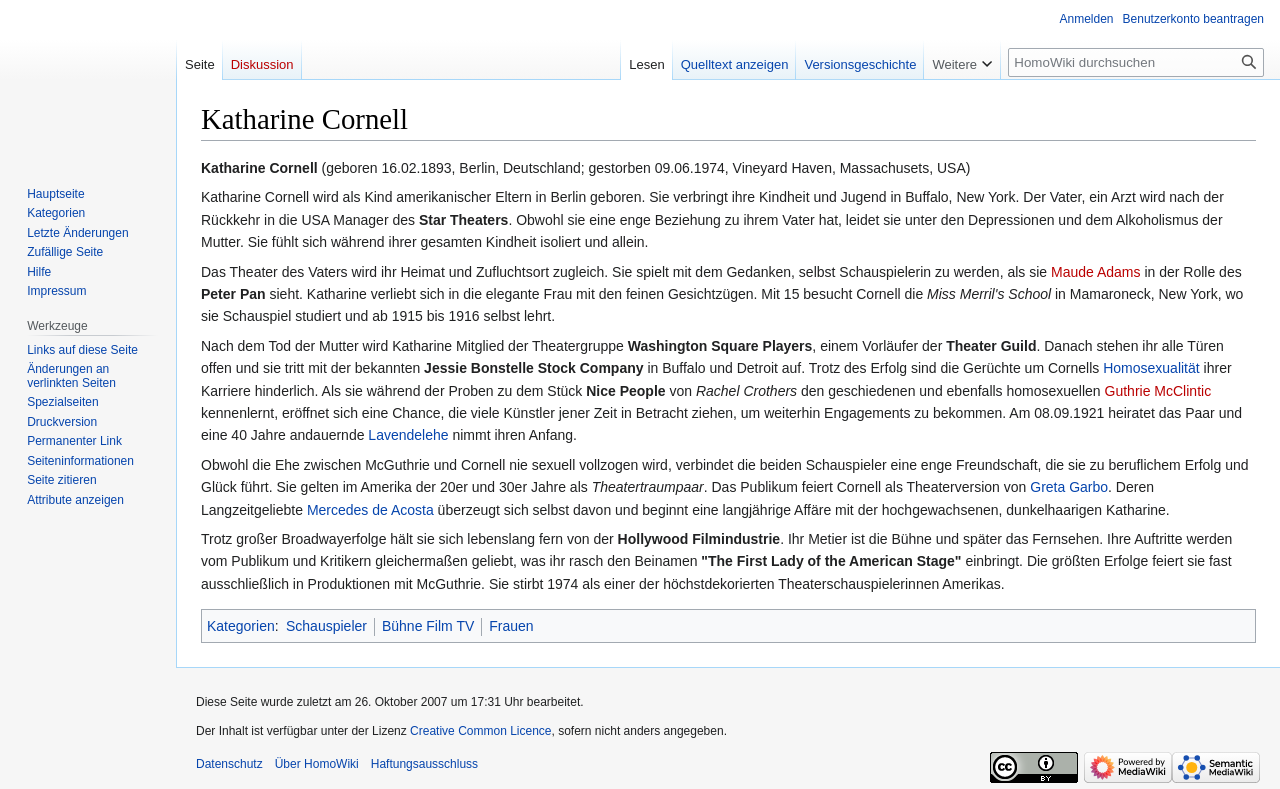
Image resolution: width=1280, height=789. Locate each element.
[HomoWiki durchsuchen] (1136, 62)
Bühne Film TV (428, 626)
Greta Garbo (1069, 487)
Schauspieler (326, 626)
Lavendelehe (408, 435)
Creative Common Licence (480, 731)
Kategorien (241, 626)
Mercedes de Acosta (370, 510)
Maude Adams (1096, 272)
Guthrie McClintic (1158, 391)
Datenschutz (229, 764)
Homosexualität (1151, 368)
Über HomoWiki (317, 764)
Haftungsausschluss (424, 764)
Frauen (511, 626)
